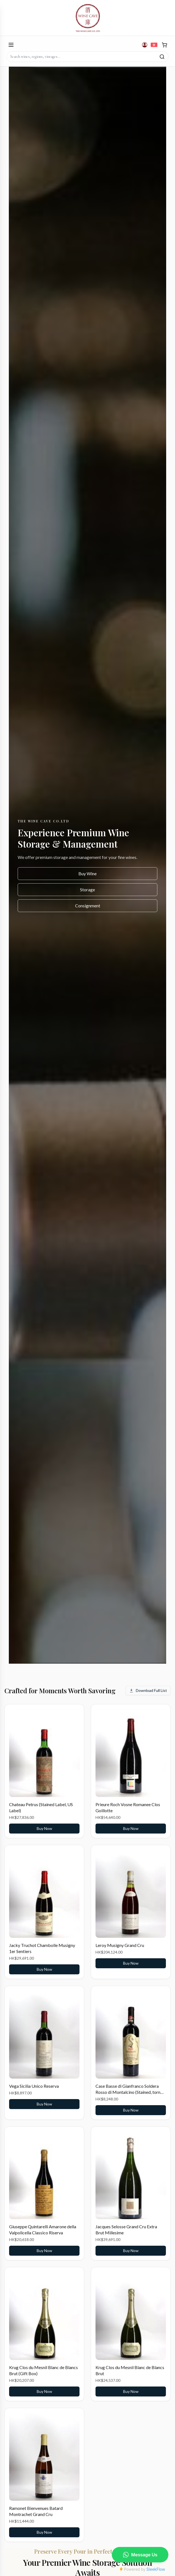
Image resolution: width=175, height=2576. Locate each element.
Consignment (87, 905)
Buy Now (44, 1828)
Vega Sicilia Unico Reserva (34, 2086)
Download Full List (148, 1690)
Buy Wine (87, 873)
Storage (87, 889)
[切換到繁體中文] (154, 44)
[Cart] (164, 45)
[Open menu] (11, 44)
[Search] (162, 57)
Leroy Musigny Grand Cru (120, 1945)
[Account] (144, 45)
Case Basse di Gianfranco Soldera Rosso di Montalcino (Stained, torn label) (128, 2092)
